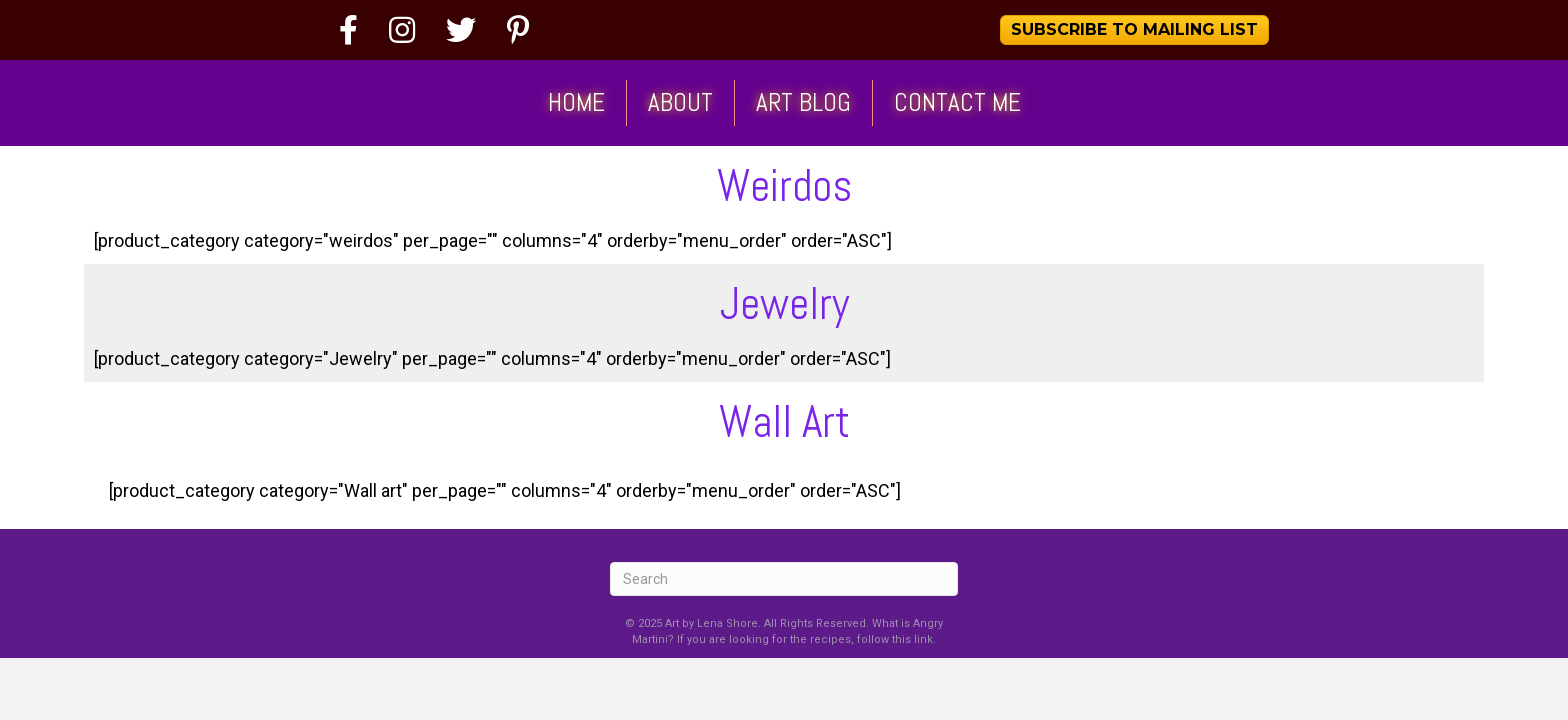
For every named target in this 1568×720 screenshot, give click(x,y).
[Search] (784, 579)
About (680, 102)
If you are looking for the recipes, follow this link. (806, 639)
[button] (1134, 30)
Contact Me (957, 102)
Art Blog (803, 102)
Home (576, 102)
